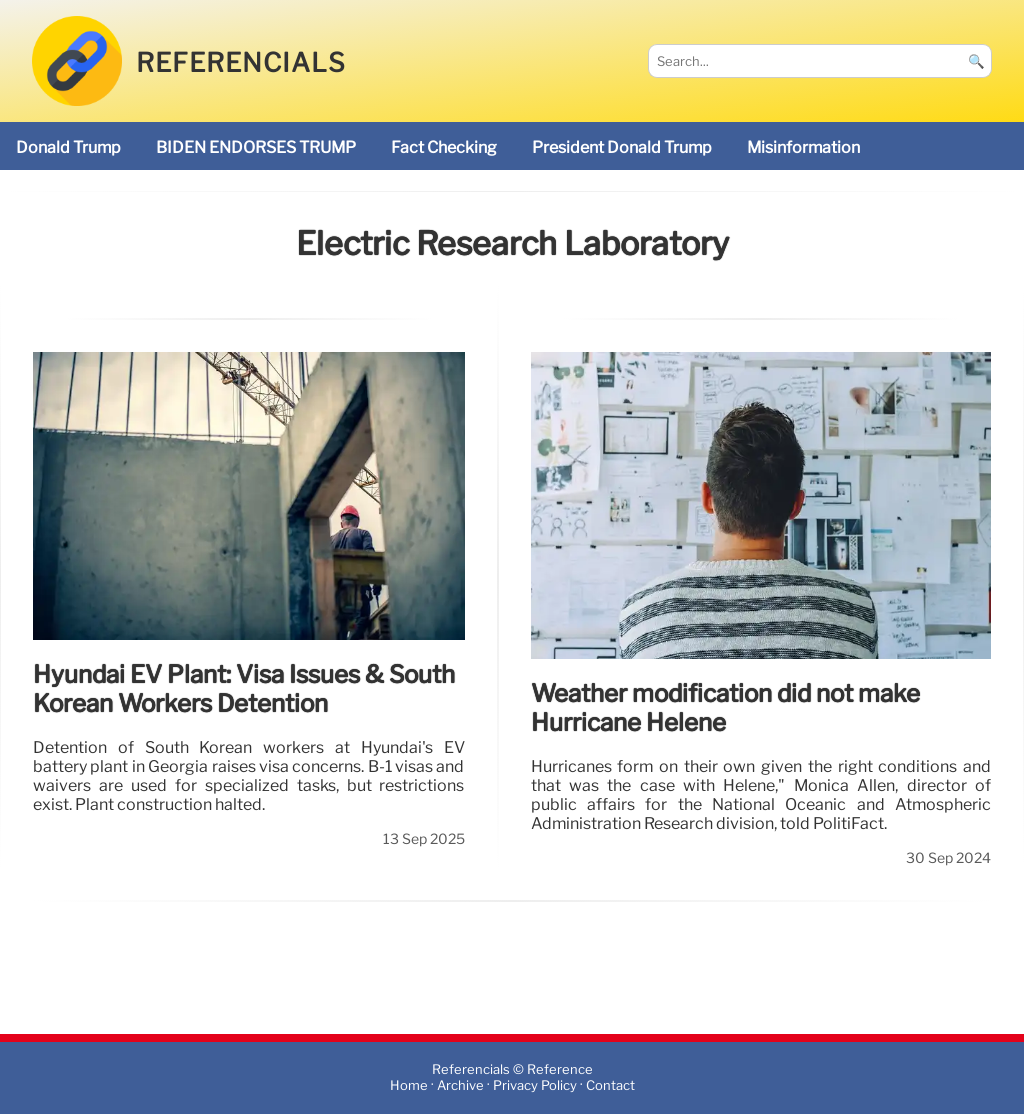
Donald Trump (68, 147)
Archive (460, 1086)
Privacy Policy (535, 1086)
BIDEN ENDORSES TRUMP (256, 147)
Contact (610, 1086)
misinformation (803, 147)
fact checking (444, 147)
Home (409, 1086)
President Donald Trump (622, 147)
